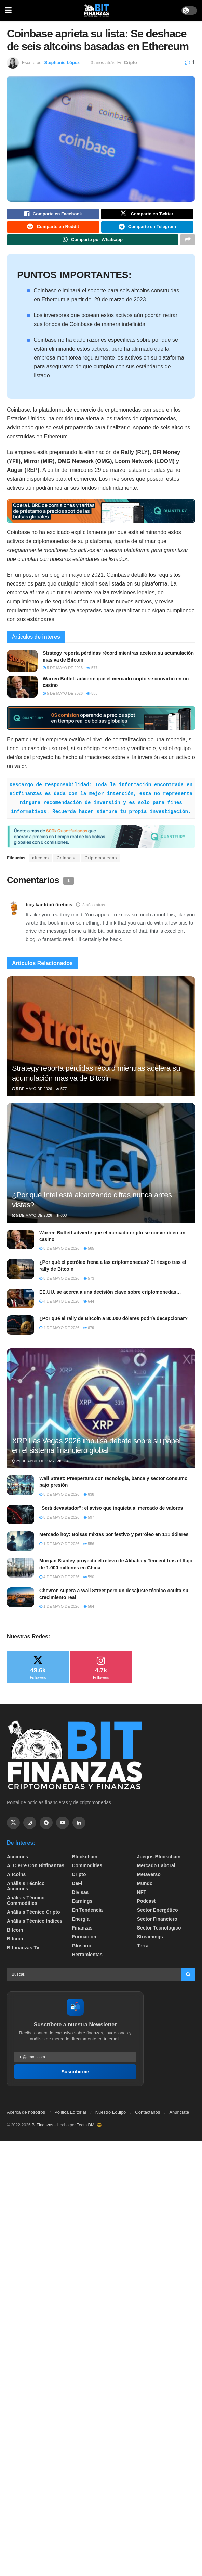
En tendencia (87, 1915)
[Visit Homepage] (96, 10)
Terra (143, 1951)
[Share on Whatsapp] (92, 244)
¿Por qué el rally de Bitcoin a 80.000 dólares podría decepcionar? (113, 1324)
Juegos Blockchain (159, 1862)
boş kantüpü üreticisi (50, 910)
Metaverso (149, 1880)
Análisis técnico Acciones (25, 1891)
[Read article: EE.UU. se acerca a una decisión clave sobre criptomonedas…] (20, 1304)
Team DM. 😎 (89, 2130)
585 (91, 699)
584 (88, 1612)
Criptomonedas (101, 864)
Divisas (80, 1897)
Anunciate (179, 2118)
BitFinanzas (42, 2130)
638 (88, 1500)
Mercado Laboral (156, 1871)
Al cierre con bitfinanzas (35, 1871)
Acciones (17, 1862)
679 (88, 1333)
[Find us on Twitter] (13, 1828)
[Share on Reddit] (53, 229)
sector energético (157, 1915)
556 (88, 1549)
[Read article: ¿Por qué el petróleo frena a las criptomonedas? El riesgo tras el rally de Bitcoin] (20, 1274)
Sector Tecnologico (159, 1933)
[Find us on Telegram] (46, 1828)
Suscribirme (75, 2077)
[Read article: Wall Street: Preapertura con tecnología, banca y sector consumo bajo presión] (20, 1490)
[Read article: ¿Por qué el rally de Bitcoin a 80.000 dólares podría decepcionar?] (20, 1331)
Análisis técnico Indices (35, 1926)
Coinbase (67, 864)
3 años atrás (103, 62)
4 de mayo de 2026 (59, 1307)
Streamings (150, 1942)
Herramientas (87, 1960)
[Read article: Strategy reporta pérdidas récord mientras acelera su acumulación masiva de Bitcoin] (22, 667)
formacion (84, 1942)
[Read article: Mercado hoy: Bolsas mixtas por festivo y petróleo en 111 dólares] (20, 1547)
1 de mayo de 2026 (59, 1549)
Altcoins (16, 1880)
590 (88, 1582)
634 (62, 1467)
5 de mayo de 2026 (63, 673)
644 (88, 1307)
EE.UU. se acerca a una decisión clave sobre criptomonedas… (110, 1297)
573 (88, 1284)
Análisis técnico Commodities (25, 1905)
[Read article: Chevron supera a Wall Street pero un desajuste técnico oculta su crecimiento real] (20, 1603)
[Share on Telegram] (147, 229)
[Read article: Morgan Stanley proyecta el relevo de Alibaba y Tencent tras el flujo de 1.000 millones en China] (20, 1573)
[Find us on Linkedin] (78, 1828)
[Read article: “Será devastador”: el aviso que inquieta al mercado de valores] (20, 1520)
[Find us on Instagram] (29, 1828)
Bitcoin (15, 1935)
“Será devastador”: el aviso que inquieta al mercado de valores (111, 1514)
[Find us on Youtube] (62, 1828)
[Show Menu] (8, 10)
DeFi (77, 1889)
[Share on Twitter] (147, 215)
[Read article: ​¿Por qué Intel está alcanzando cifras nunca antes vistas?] (101, 1176)
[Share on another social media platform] (187, 244)
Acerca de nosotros (26, 2118)
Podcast (146, 1906)
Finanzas (82, 1933)
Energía (80, 1924)
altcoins (40, 864)
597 (88, 1523)
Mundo (145, 1889)
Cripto (130, 62)
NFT (141, 1897)
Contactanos (147, 2118)
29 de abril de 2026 (33, 1467)
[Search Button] (188, 1980)
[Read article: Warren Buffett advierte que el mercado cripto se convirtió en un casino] (22, 692)
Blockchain (84, 1862)
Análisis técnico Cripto (33, 1917)
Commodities (87, 1871)
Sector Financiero (157, 1924)
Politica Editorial (70, 2118)
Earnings (82, 1906)
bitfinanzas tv (23, 1953)
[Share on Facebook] (53, 215)
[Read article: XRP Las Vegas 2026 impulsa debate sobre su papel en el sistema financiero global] (101, 1421)
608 (61, 1221)
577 (91, 673)
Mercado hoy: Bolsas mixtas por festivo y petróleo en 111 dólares (113, 1540)
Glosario (81, 1951)
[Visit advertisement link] (101, 516)
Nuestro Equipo (110, 2118)
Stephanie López (61, 62)
